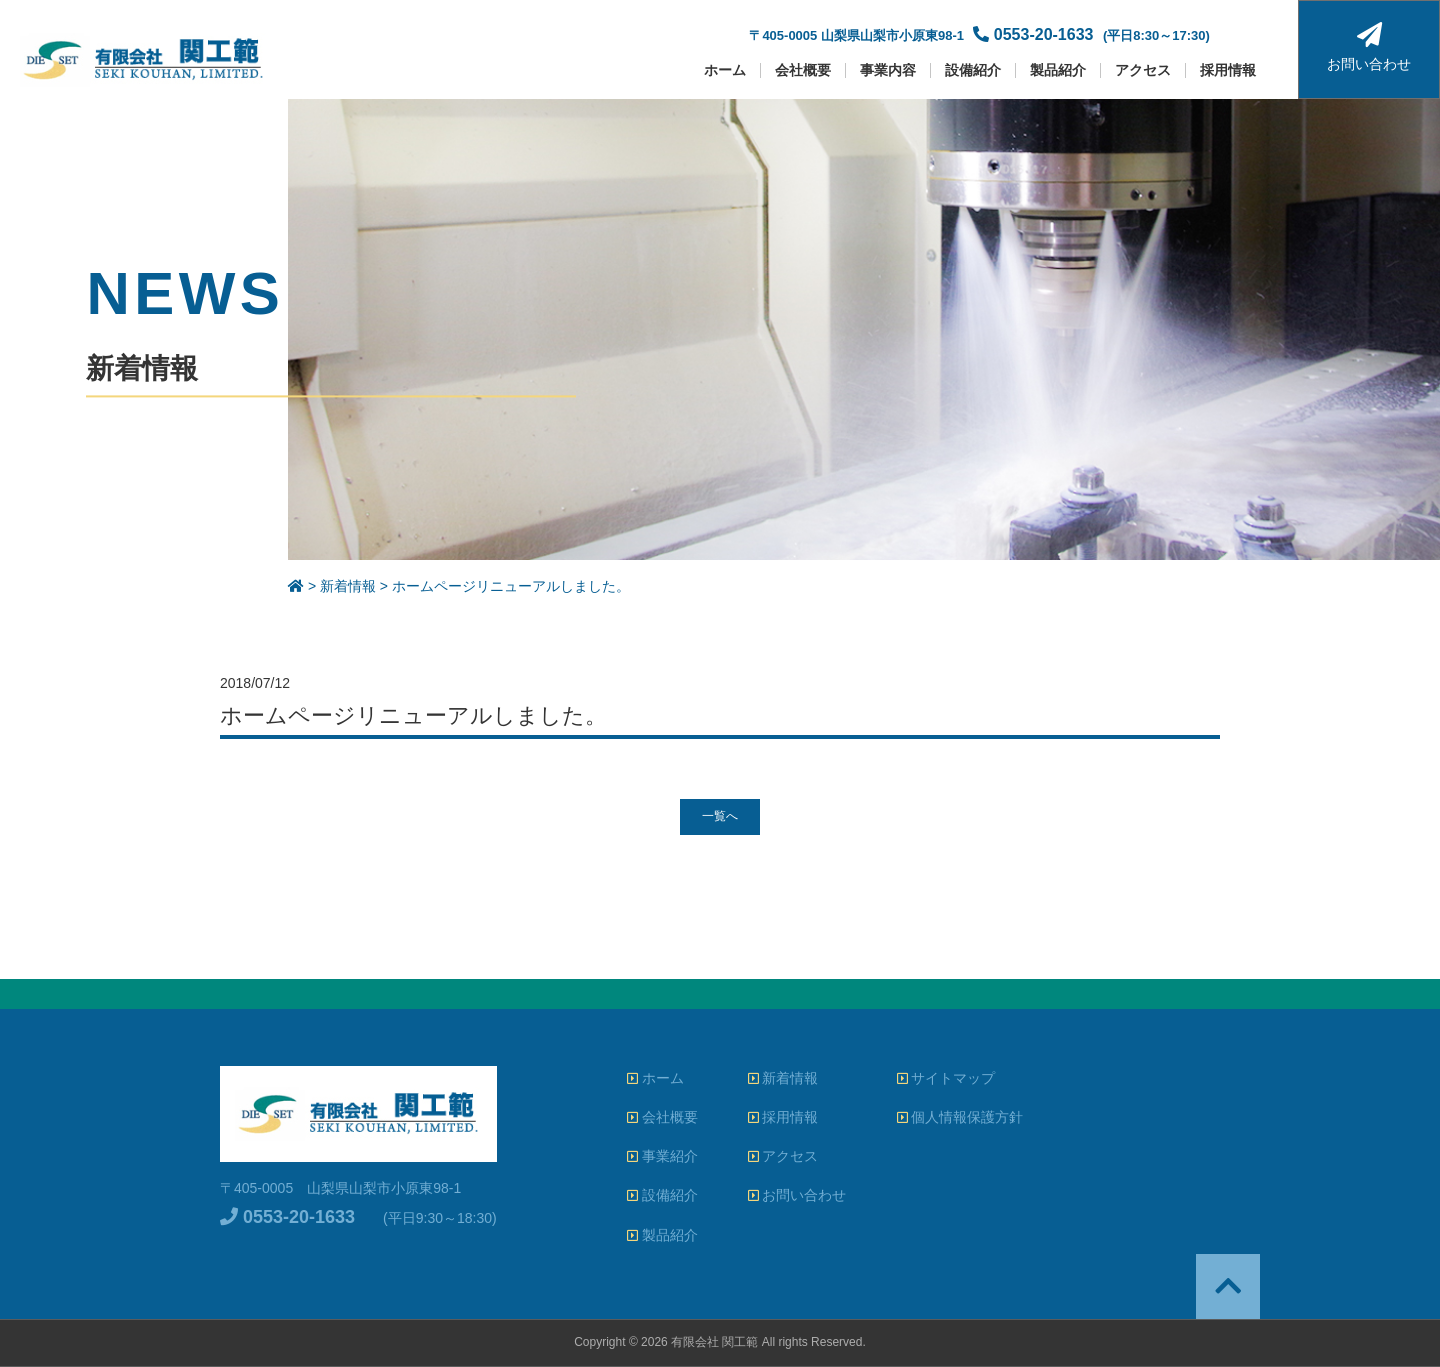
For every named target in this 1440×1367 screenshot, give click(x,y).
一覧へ (720, 816)
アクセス (1143, 70)
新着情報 (783, 1078)
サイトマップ (946, 1078)
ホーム (725, 70)
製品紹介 (1058, 70)
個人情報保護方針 (960, 1117)
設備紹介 (973, 70)
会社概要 (803, 70)
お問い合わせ (1369, 47)
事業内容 (888, 70)
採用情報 (1228, 70)
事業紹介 (662, 1156)
